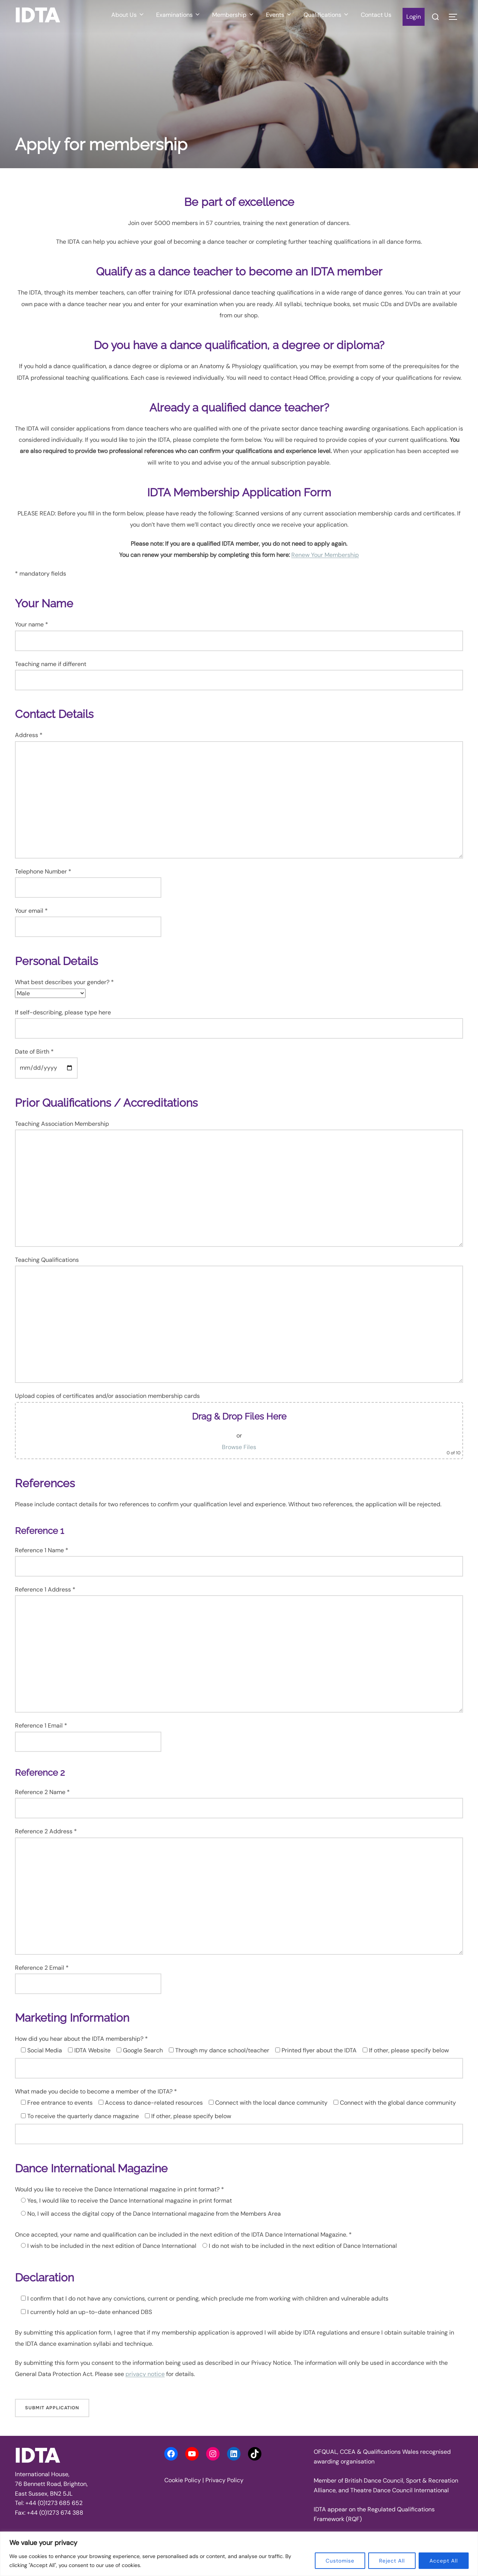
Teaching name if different (239, 675)
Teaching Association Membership (239, 1183)
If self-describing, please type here (239, 1023)
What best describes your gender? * (64, 987)
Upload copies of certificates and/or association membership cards (239, 1425)
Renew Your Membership (325, 555)
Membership (233, 15)
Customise (340, 2560)
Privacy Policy (224, 2480)
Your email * (88, 918)
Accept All (443, 2560)
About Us (128, 15)
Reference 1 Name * (239, 1561)
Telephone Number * (88, 879)
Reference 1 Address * (239, 1649)
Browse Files (239, 1447)
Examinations (178, 15)
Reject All (392, 2560)
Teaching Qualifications (239, 1319)
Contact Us (376, 15)
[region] (239, 2554)
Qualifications (327, 15)
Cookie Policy (182, 2480)
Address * (239, 794)
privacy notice (145, 2374)
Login (413, 17)
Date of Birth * (46, 1060)
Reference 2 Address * (239, 1890)
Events (279, 15)
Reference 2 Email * (88, 1975)
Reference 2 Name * (239, 1803)
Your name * (239, 635)
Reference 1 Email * (88, 1733)
